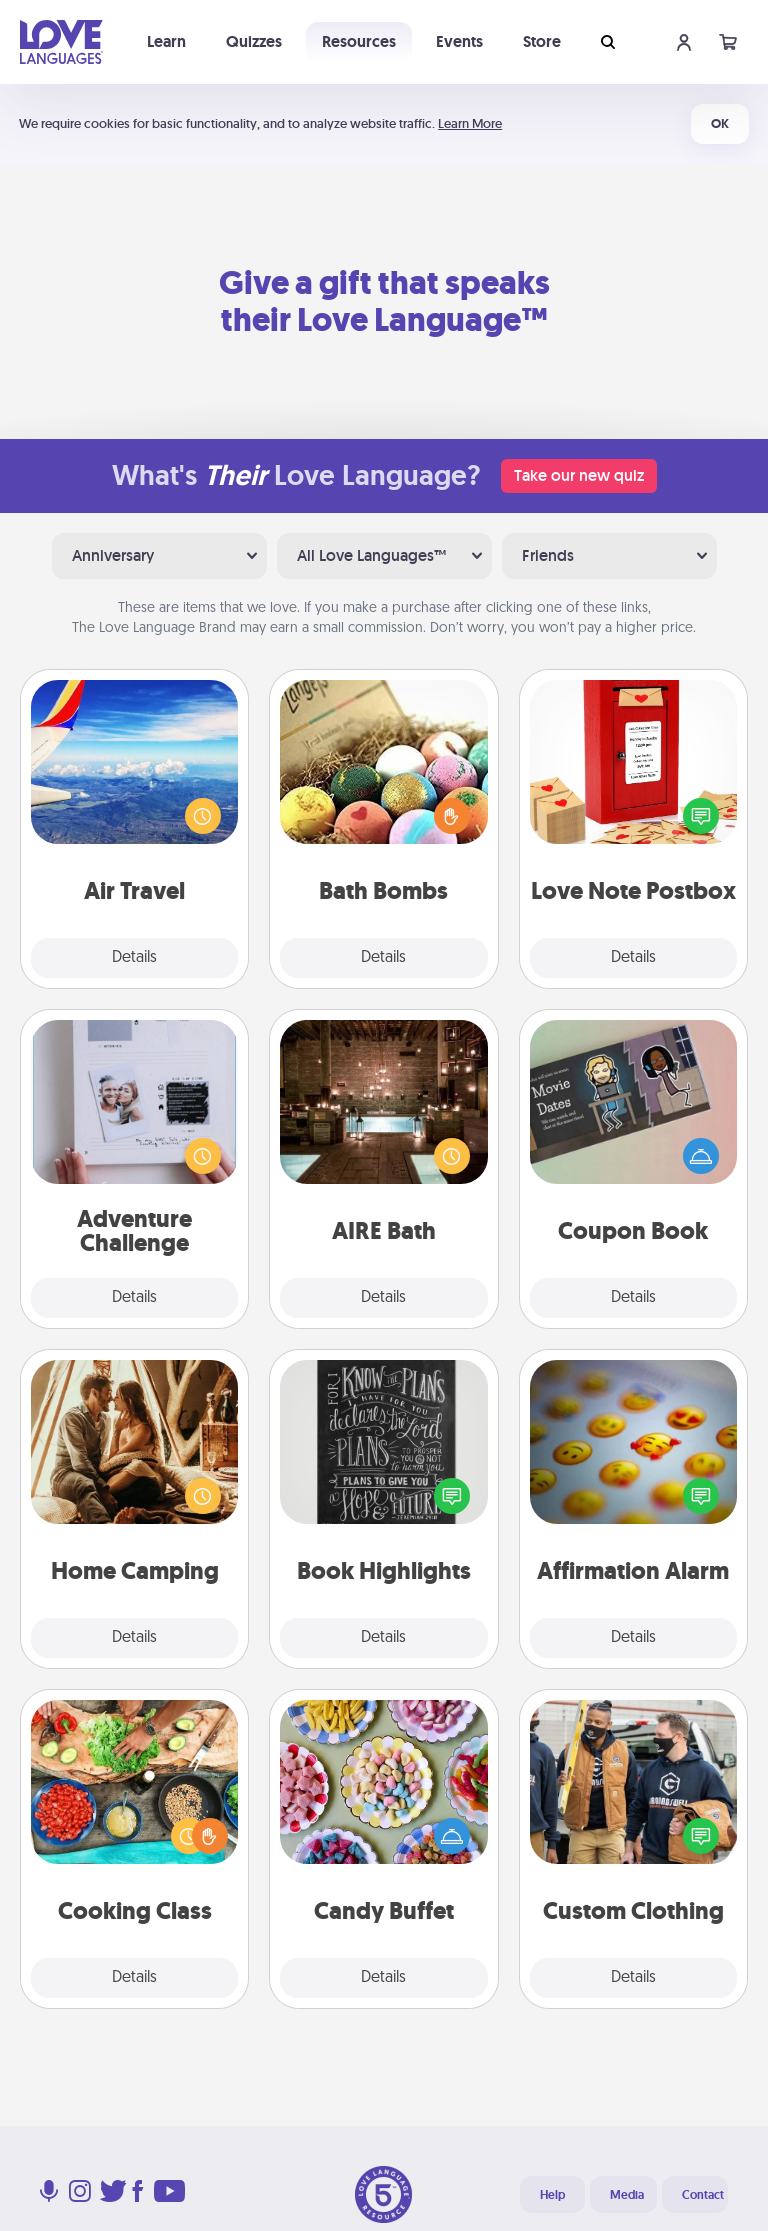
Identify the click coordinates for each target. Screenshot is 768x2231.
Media (627, 2195)
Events (459, 41)
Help (552, 2195)
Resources (359, 41)
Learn (166, 41)
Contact (703, 2195)
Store (542, 41)
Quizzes (254, 41)
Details (134, 958)
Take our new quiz (579, 475)
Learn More (470, 123)
